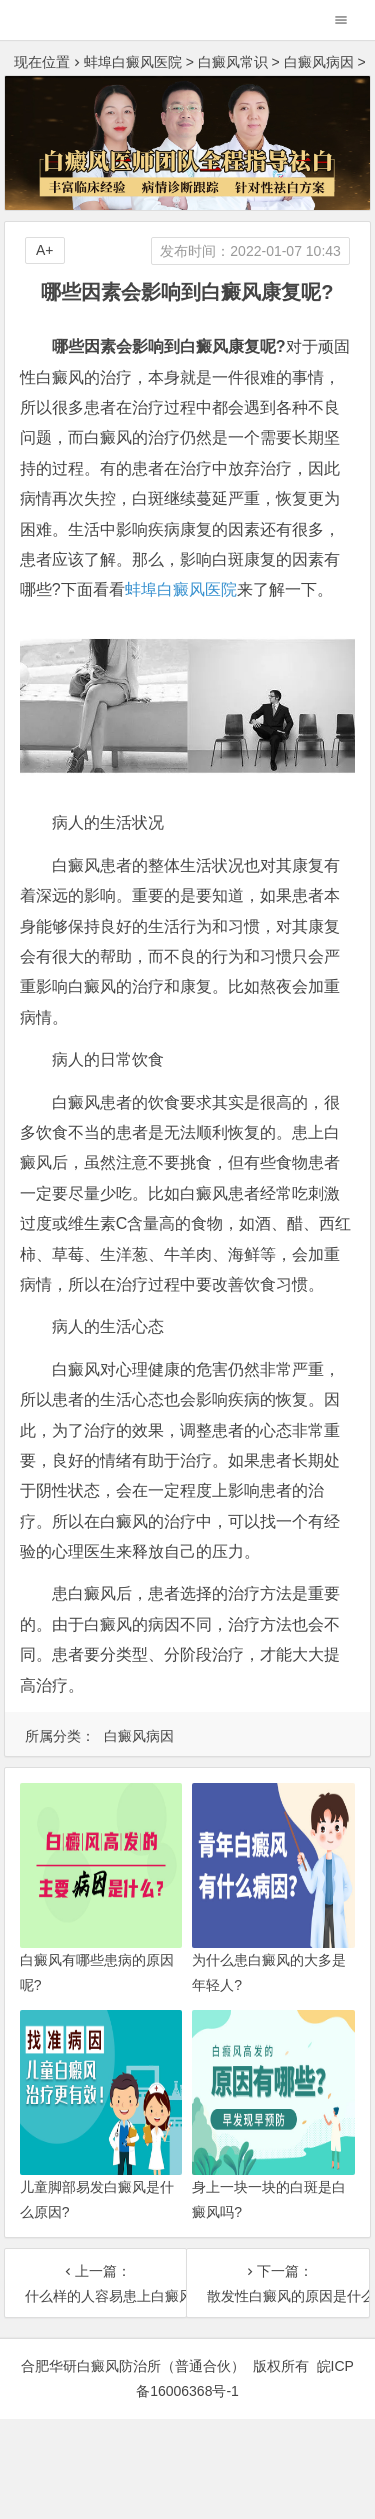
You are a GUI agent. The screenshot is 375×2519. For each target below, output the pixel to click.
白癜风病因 (319, 62)
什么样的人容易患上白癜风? (96, 2296)
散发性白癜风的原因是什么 (278, 2296)
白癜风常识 (233, 62)
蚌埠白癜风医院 (133, 62)
